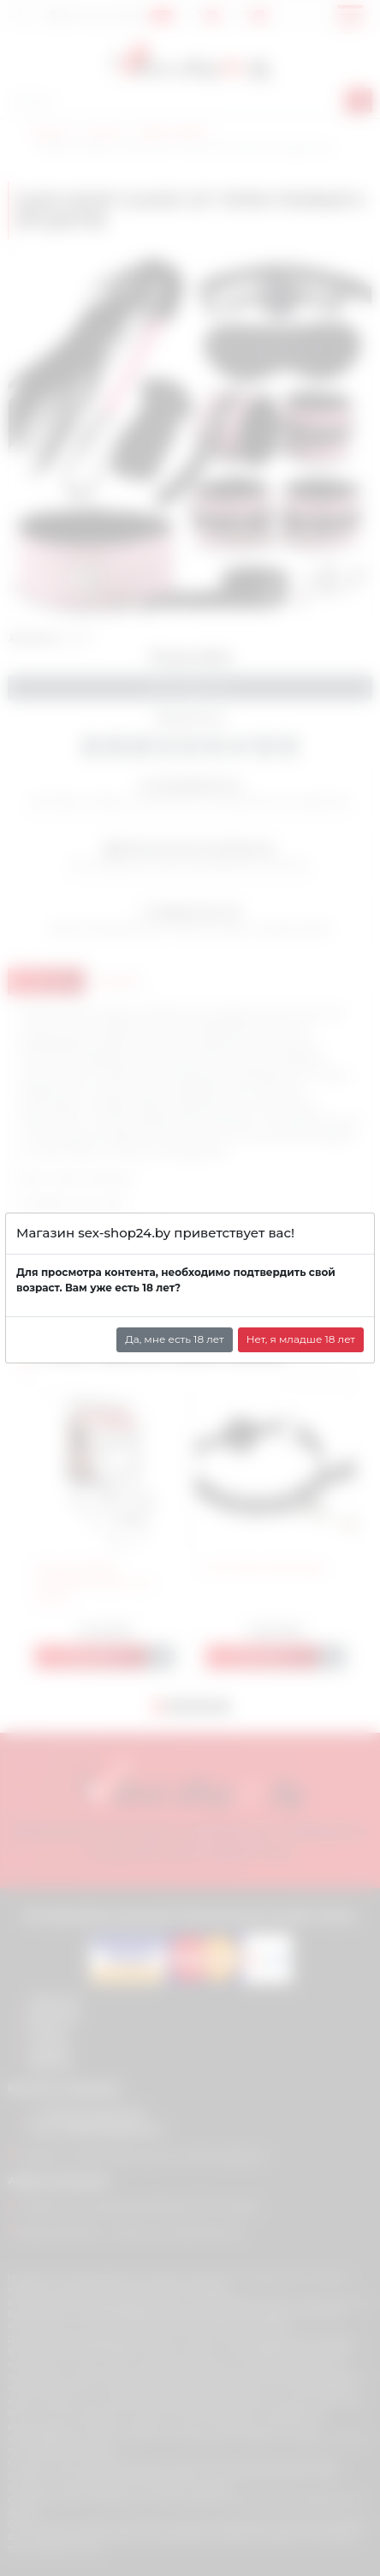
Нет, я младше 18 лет (300, 1339)
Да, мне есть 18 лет (174, 1339)
